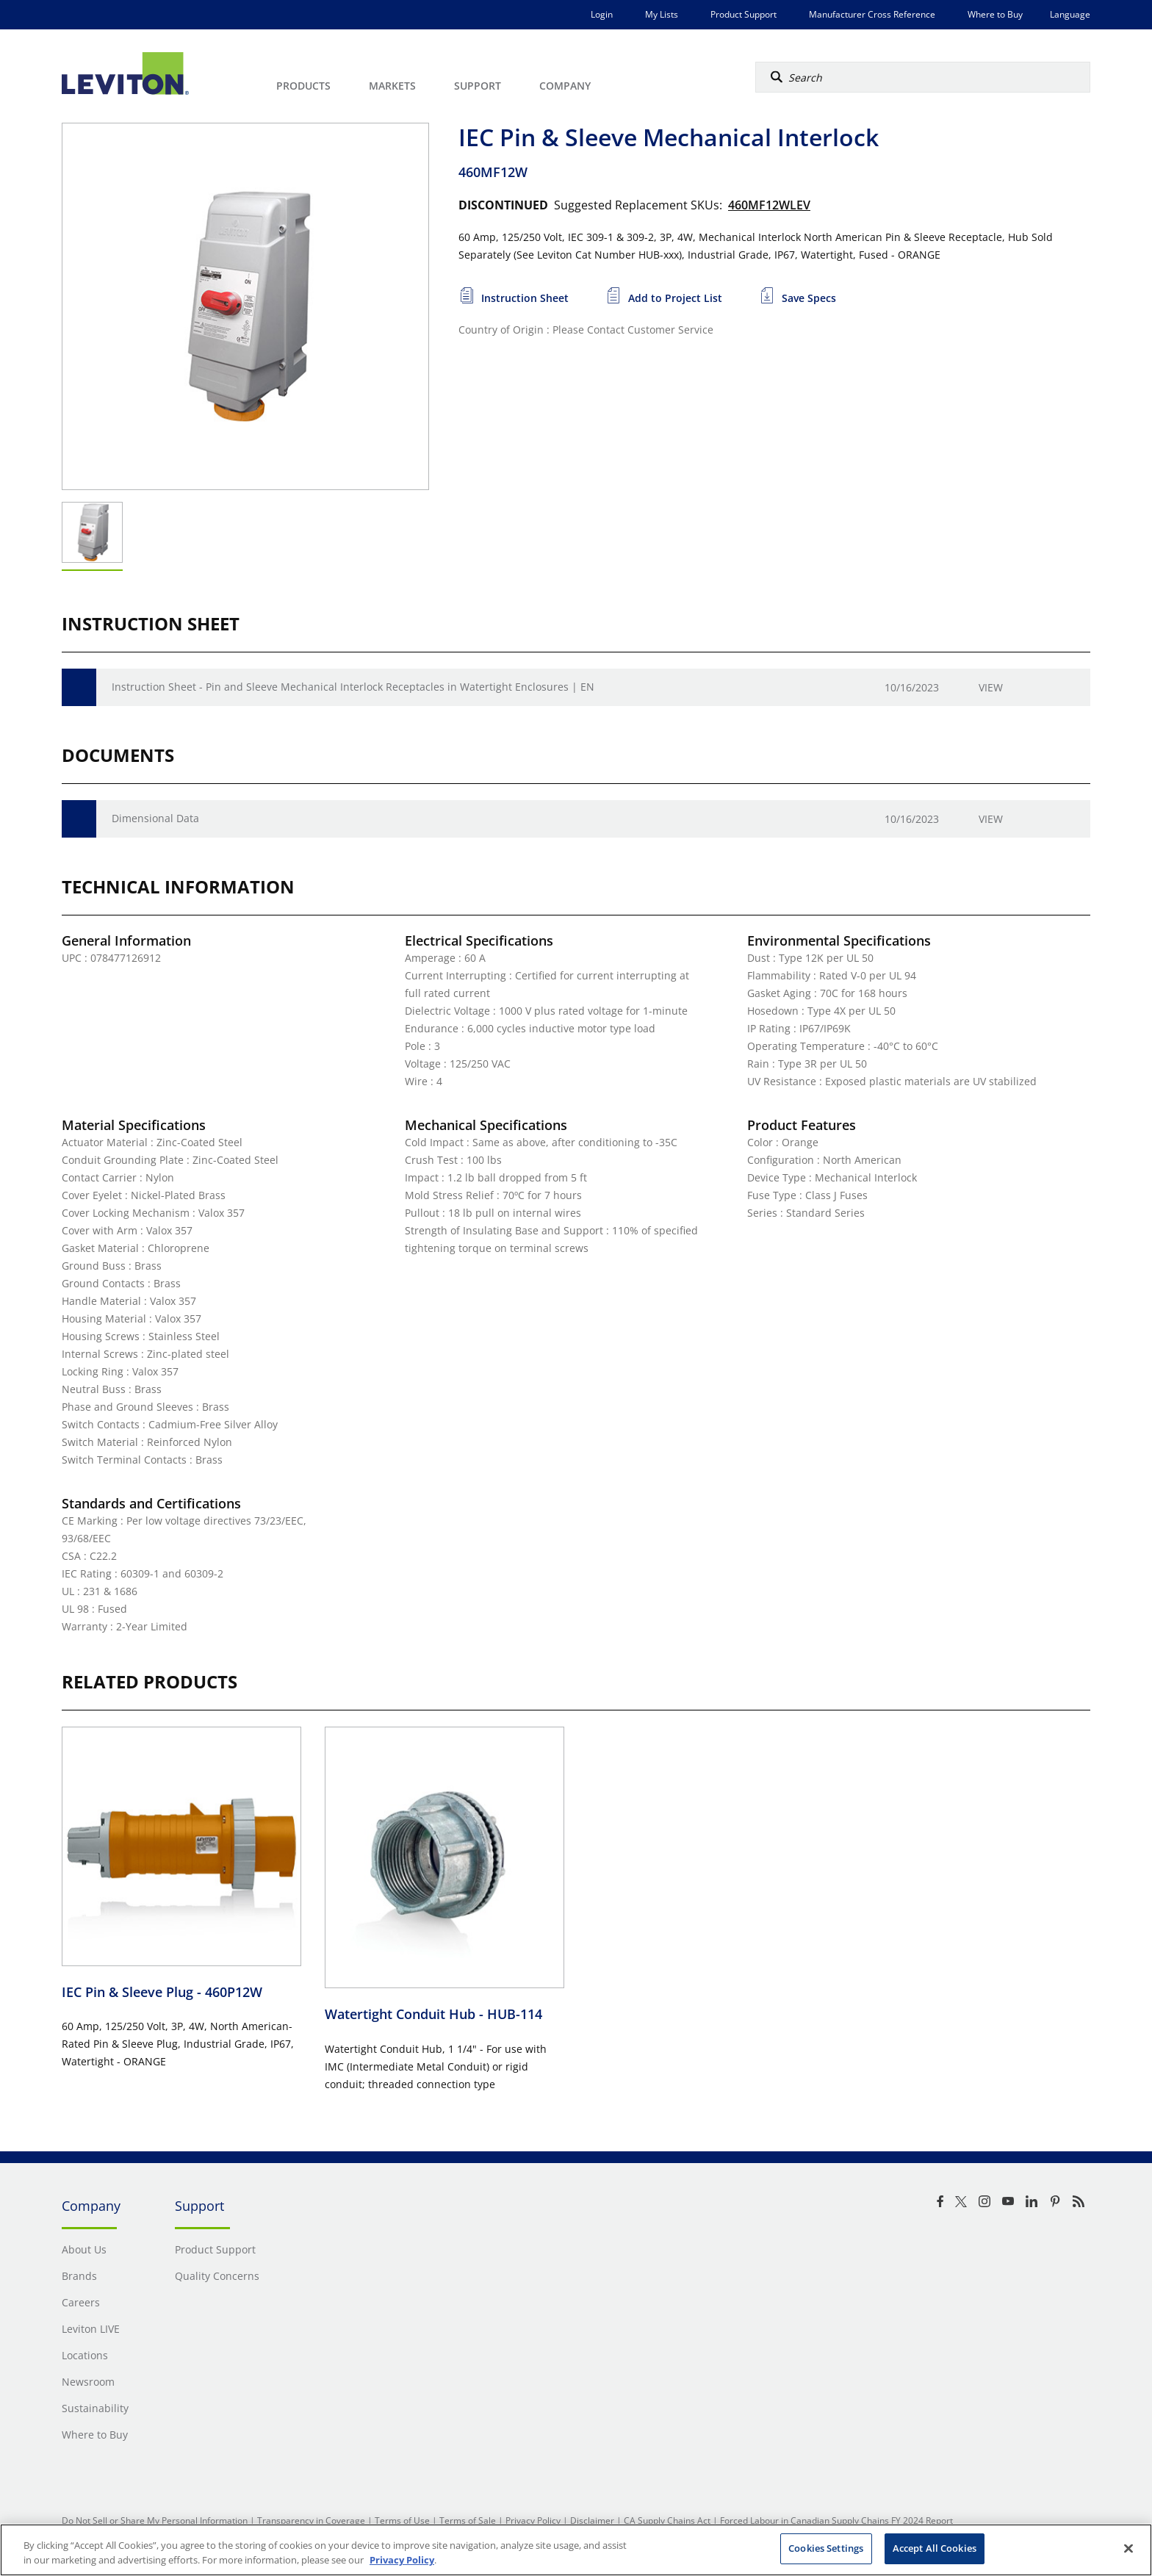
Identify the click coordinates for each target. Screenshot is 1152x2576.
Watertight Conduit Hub (433, 2014)
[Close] (1128, 2548)
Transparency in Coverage (311, 2520)
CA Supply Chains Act (667, 2520)
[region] (576, 2550)
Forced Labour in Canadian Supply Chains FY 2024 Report (836, 2520)
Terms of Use (402, 2520)
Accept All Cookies (934, 2548)
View (991, 687)
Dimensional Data (155, 818)
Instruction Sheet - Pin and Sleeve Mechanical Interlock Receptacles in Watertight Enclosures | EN (353, 687)
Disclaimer (592, 2520)
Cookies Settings (825, 2548)
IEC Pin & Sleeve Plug (162, 1992)
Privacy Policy (533, 2520)
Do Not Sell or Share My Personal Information (155, 2520)
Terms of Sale (467, 2520)
